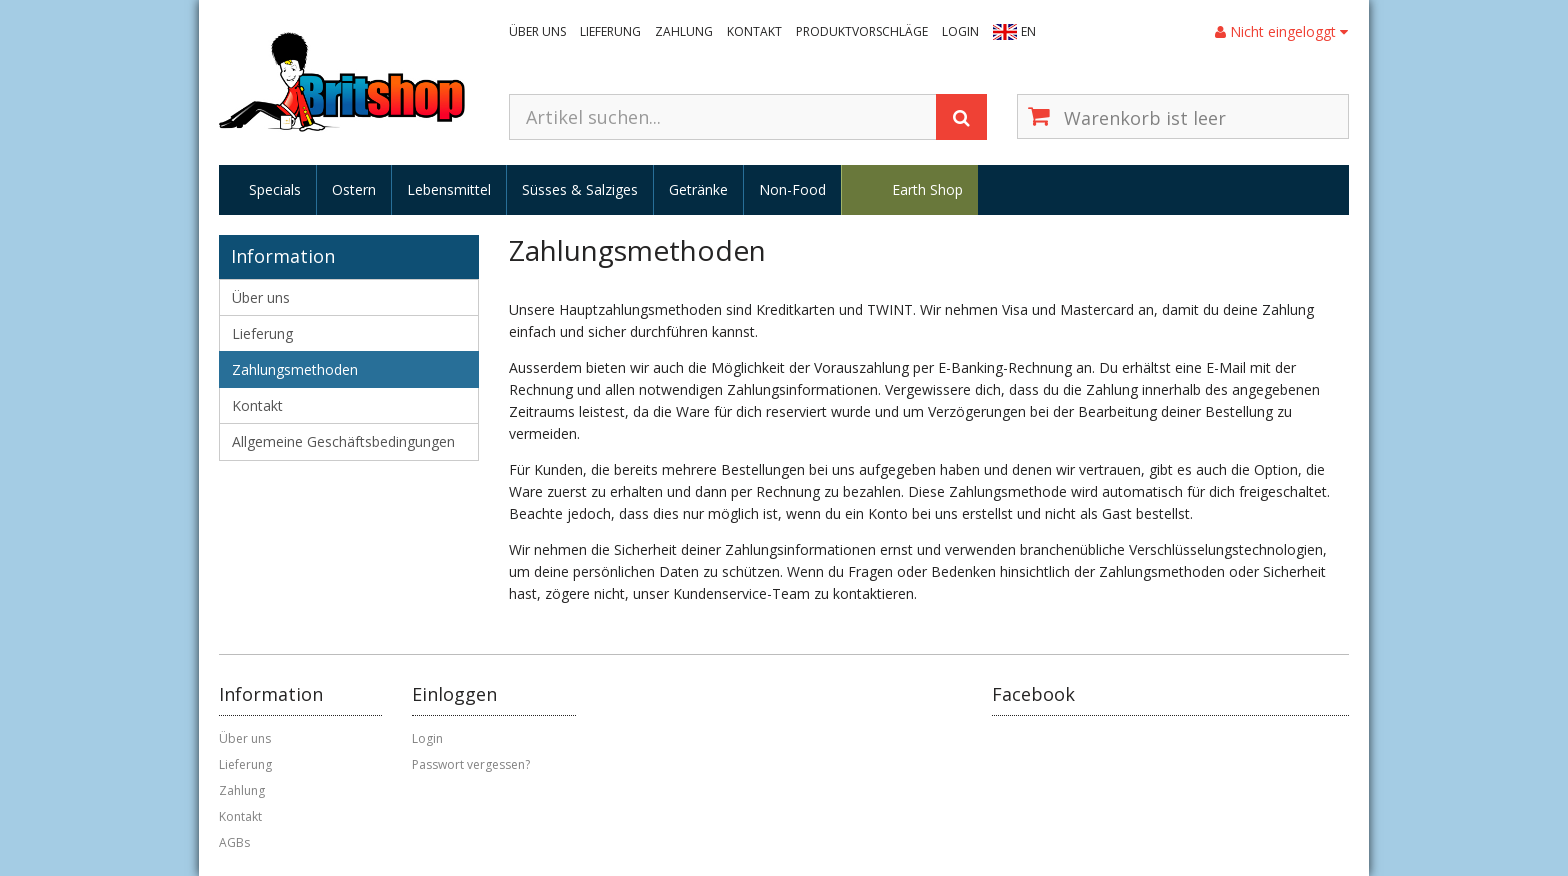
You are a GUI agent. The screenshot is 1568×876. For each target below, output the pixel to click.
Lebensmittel (449, 189)
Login (960, 31)
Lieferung (610, 31)
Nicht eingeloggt (1281, 31)
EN (1028, 31)
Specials (275, 189)
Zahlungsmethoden (295, 369)
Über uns (537, 31)
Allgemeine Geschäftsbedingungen (343, 441)
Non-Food (792, 189)
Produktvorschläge (862, 31)
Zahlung (684, 31)
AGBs (234, 842)
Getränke (698, 189)
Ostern (354, 189)
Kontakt (754, 31)
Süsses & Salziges (580, 189)
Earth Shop (927, 189)
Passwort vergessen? (471, 764)
